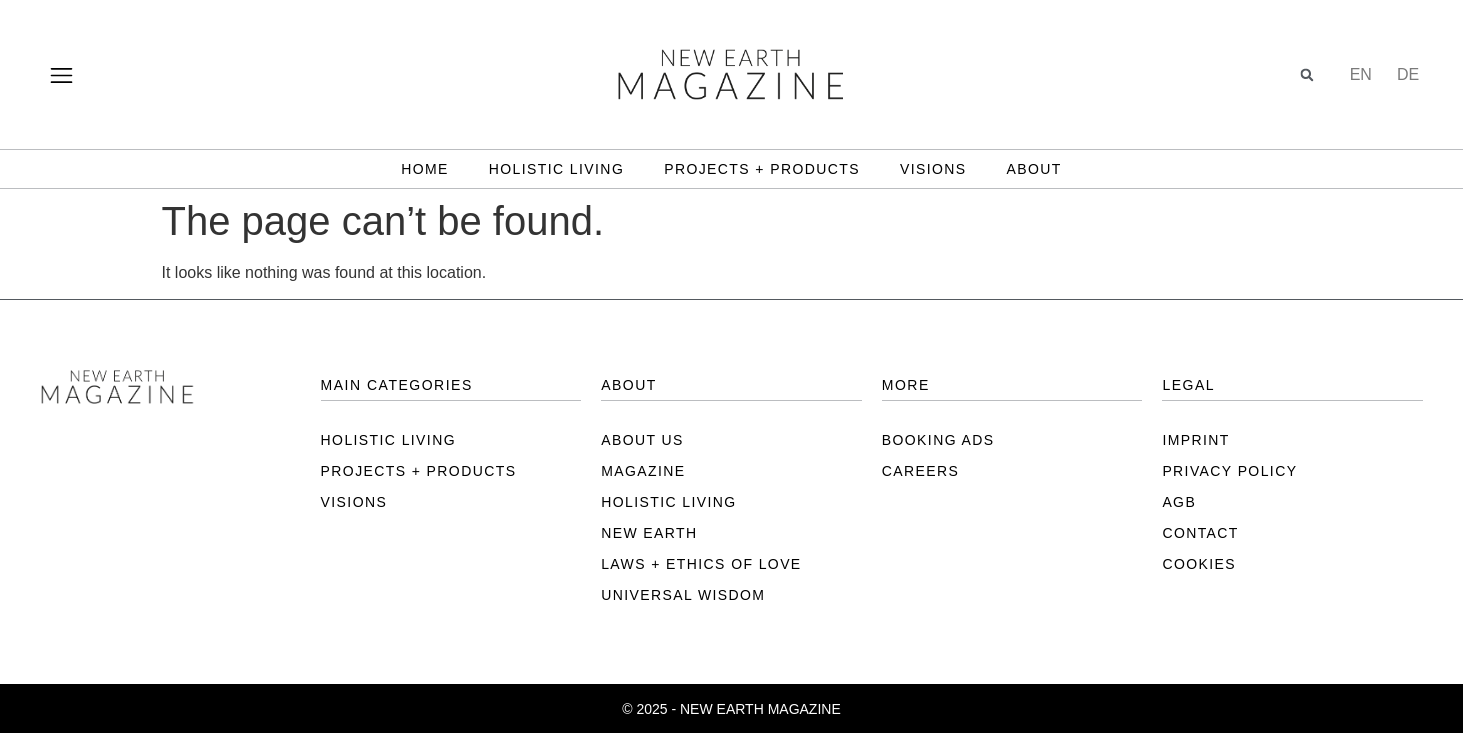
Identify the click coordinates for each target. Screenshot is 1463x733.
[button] (1307, 74)
